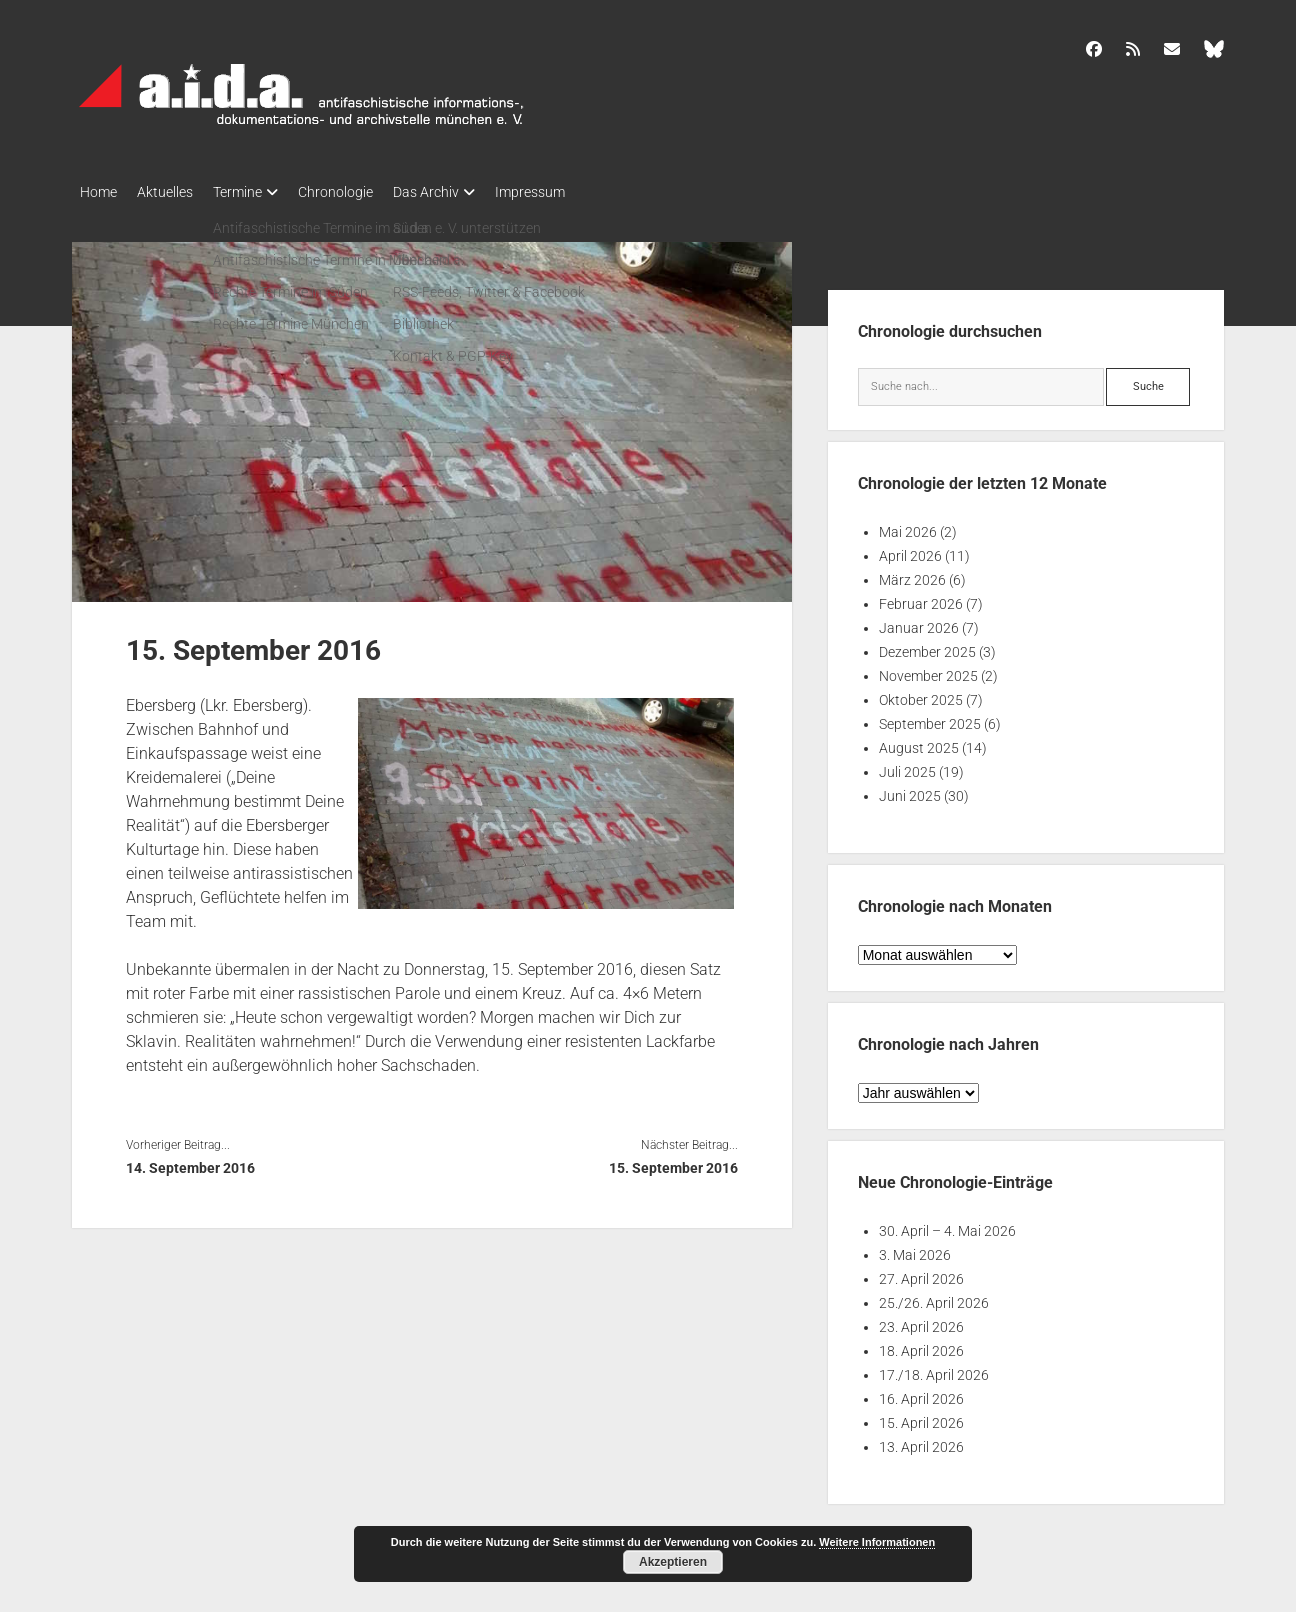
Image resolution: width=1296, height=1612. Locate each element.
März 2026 (912, 574)
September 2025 (930, 718)
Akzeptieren (673, 1562)
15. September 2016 (673, 1162)
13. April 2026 (921, 1441)
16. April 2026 (921, 1393)
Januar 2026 (919, 622)
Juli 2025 (907, 766)
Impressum (580, 192)
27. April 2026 (921, 1273)
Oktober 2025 (921, 694)
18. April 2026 (921, 1345)
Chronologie (365, 192)
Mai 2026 (908, 526)
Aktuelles (175, 192)
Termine (257, 192)
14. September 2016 (190, 1162)
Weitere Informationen (877, 1542)
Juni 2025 (910, 790)
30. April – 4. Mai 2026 (947, 1225)
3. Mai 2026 (915, 1249)
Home (98, 192)
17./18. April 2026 (934, 1369)
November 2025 (928, 670)
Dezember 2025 (927, 646)
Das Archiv (466, 192)
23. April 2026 (921, 1321)
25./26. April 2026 (934, 1297)
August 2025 (919, 742)
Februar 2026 (921, 598)
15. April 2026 (921, 1417)
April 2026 (910, 550)
